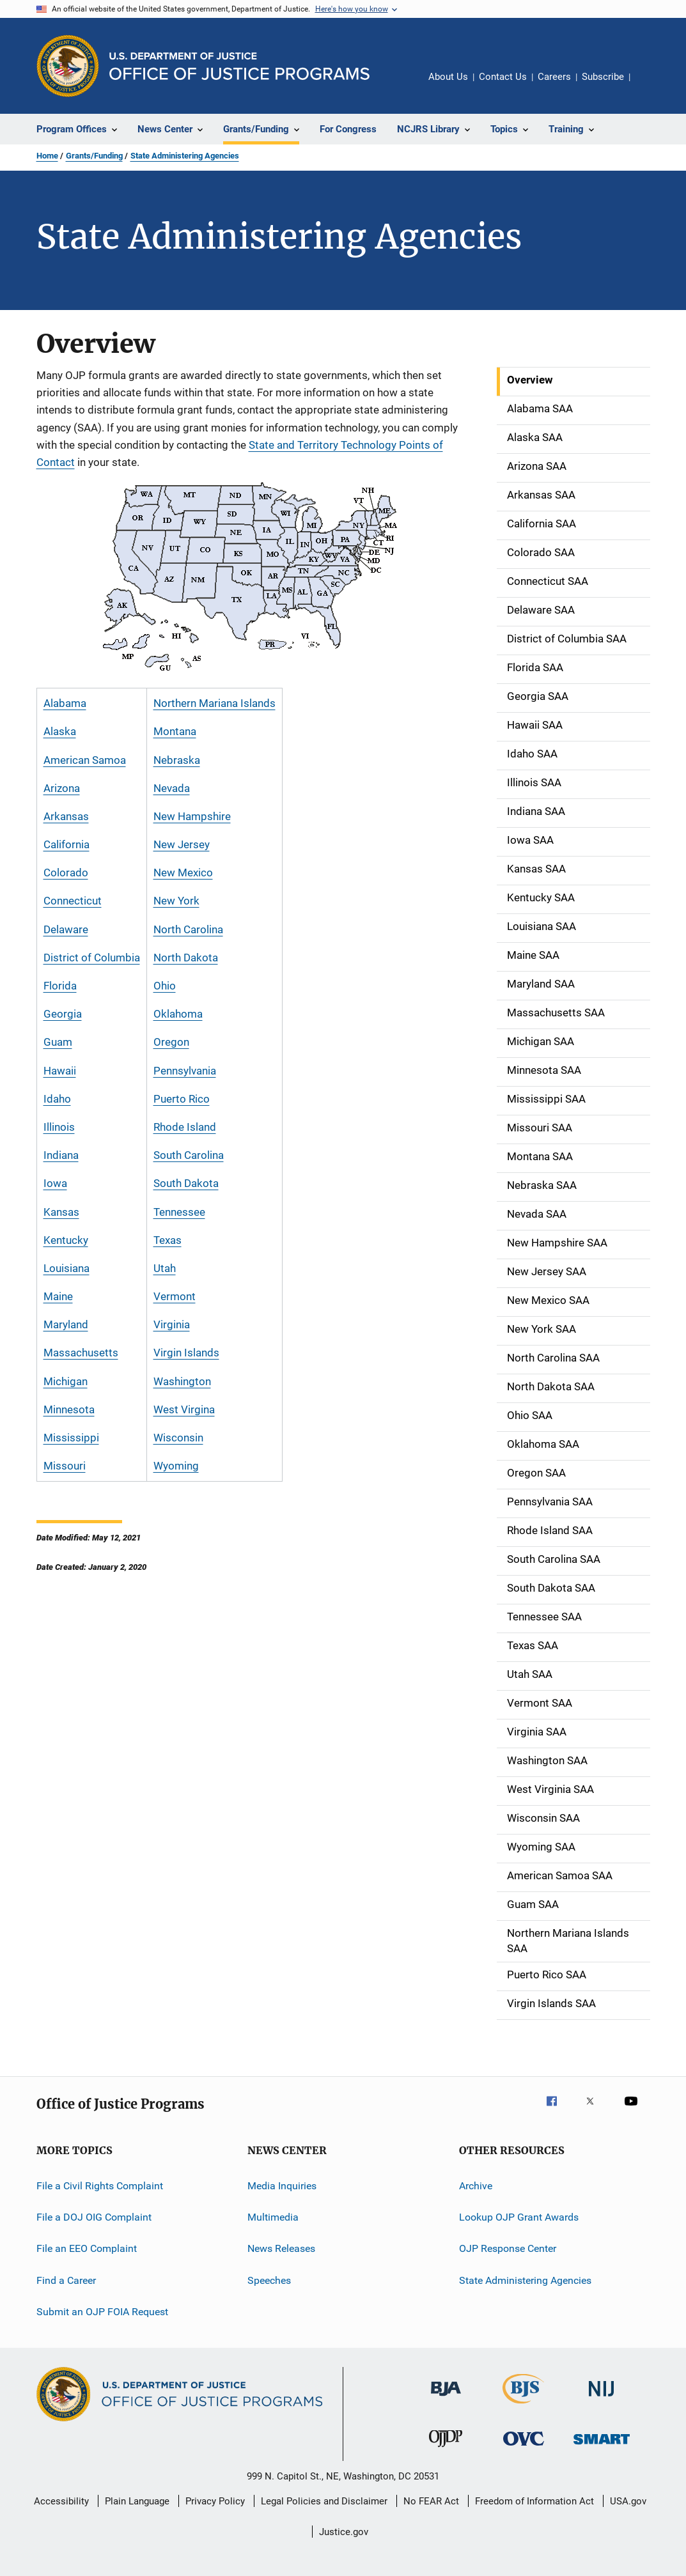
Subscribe (603, 76)
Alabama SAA (540, 408)
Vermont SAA (539, 1702)
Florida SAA (535, 667)
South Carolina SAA (553, 1559)
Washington (182, 1381)
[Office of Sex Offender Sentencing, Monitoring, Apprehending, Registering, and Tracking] (601, 2447)
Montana (174, 731)
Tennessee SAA (544, 1616)
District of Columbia (91, 957)
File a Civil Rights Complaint (99, 2185)
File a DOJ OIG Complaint (94, 2217)
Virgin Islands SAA (551, 2003)
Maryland (65, 1324)
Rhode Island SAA (550, 1530)
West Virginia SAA (550, 1789)
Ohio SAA (529, 1415)
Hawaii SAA (535, 724)
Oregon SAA (536, 1472)
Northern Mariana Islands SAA (568, 1941)
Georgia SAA (537, 696)
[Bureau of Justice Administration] (446, 2398)
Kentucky (65, 1240)
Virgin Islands (186, 1352)
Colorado (65, 872)
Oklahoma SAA (543, 1444)
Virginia (171, 1324)
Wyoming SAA (541, 1846)
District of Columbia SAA (567, 638)
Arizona (61, 788)
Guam (57, 1042)
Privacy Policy (215, 2501)
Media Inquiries (281, 2185)
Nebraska (176, 760)
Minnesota (69, 1409)
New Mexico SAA (548, 1300)
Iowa (55, 1183)
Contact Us (503, 76)
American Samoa (84, 760)
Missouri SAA (539, 1127)
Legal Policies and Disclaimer (324, 2501)
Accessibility (61, 2501)
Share (650, 86)
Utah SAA (529, 1674)
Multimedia (273, 2217)
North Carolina (188, 929)
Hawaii (59, 1070)
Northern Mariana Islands (214, 703)
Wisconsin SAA (543, 1818)
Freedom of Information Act (534, 2501)
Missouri (64, 1465)
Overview (530, 379)
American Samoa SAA (559, 1875)
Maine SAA (533, 955)
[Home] (239, 66)
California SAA (541, 523)
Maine (58, 1296)
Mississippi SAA (546, 1098)
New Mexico (183, 872)
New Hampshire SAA (557, 1242)
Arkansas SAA (541, 494)
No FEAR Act (431, 2501)
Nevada (171, 788)
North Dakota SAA (551, 1386)
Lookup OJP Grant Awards (519, 2217)
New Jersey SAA (546, 1271)
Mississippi (71, 1437)
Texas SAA (532, 1645)
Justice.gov (343, 2532)
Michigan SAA (540, 1041)
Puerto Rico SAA (546, 1974)
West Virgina (184, 1409)
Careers (554, 76)
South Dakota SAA (551, 1587)
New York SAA (541, 1329)
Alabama (64, 703)
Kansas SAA (536, 868)
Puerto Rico (181, 1098)
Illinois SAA (534, 782)
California (66, 844)
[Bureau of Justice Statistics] (523, 2406)
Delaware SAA (541, 609)
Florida (60, 985)
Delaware (65, 929)
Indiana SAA (536, 811)
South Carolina (188, 1155)
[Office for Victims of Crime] (523, 2448)
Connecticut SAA (547, 581)
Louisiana (66, 1268)
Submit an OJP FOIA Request (102, 2312)
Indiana (61, 1155)
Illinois (59, 1127)
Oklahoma (178, 1013)
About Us (448, 76)
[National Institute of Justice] (601, 2399)
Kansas (61, 1212)
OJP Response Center (507, 2248)
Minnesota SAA (544, 1070)
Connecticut (72, 900)
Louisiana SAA (541, 926)
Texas (167, 1240)
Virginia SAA (536, 1731)
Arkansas (66, 816)
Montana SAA (540, 1156)
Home (47, 155)
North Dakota (185, 957)
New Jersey (181, 844)
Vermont (174, 1296)
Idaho (57, 1098)
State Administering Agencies (184, 155)
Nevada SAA (536, 1213)
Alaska (59, 731)
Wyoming (176, 1465)
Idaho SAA (532, 753)
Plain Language (137, 2501)
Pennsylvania (184, 1070)
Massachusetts (80, 1352)
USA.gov (628, 2501)
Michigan (65, 1381)
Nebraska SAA (542, 1185)
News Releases (281, 2248)
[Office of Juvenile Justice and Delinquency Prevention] (445, 2449)
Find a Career (66, 2280)
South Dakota (186, 1183)
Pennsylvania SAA (550, 1501)
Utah (164, 1268)
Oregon (171, 1042)
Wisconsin (178, 1437)
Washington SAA (547, 1760)
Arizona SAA (536, 466)
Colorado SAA (541, 552)
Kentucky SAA (541, 897)
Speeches (269, 2280)
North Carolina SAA (553, 1357)
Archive (475, 2185)
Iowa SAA (530, 840)
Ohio (164, 985)
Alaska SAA (535, 437)
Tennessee (179, 1212)
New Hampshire (192, 816)
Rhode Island (184, 1127)
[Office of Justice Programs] (67, 66)
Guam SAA (533, 1904)
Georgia (62, 1013)
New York (176, 900)
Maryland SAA (541, 983)
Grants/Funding (94, 155)
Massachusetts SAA (556, 1012)
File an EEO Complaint (86, 2248)
